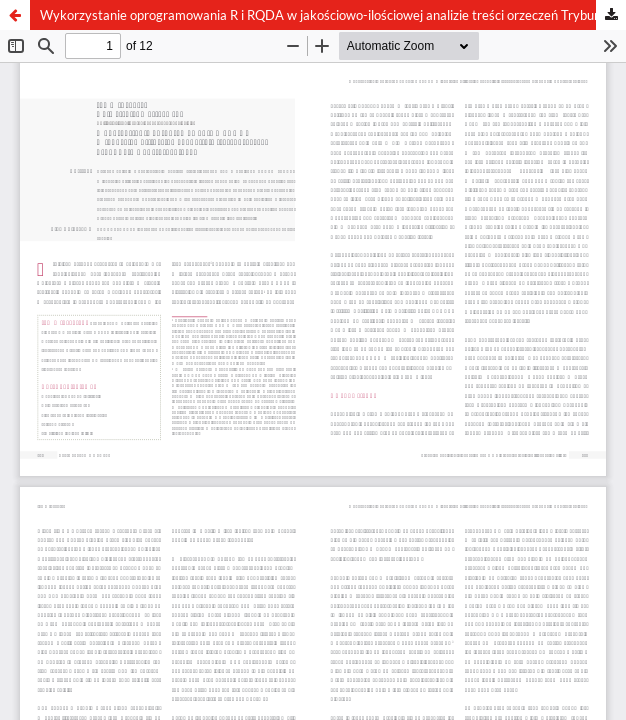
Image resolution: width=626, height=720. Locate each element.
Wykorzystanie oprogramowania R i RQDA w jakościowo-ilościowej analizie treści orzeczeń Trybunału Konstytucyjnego (333, 15)
